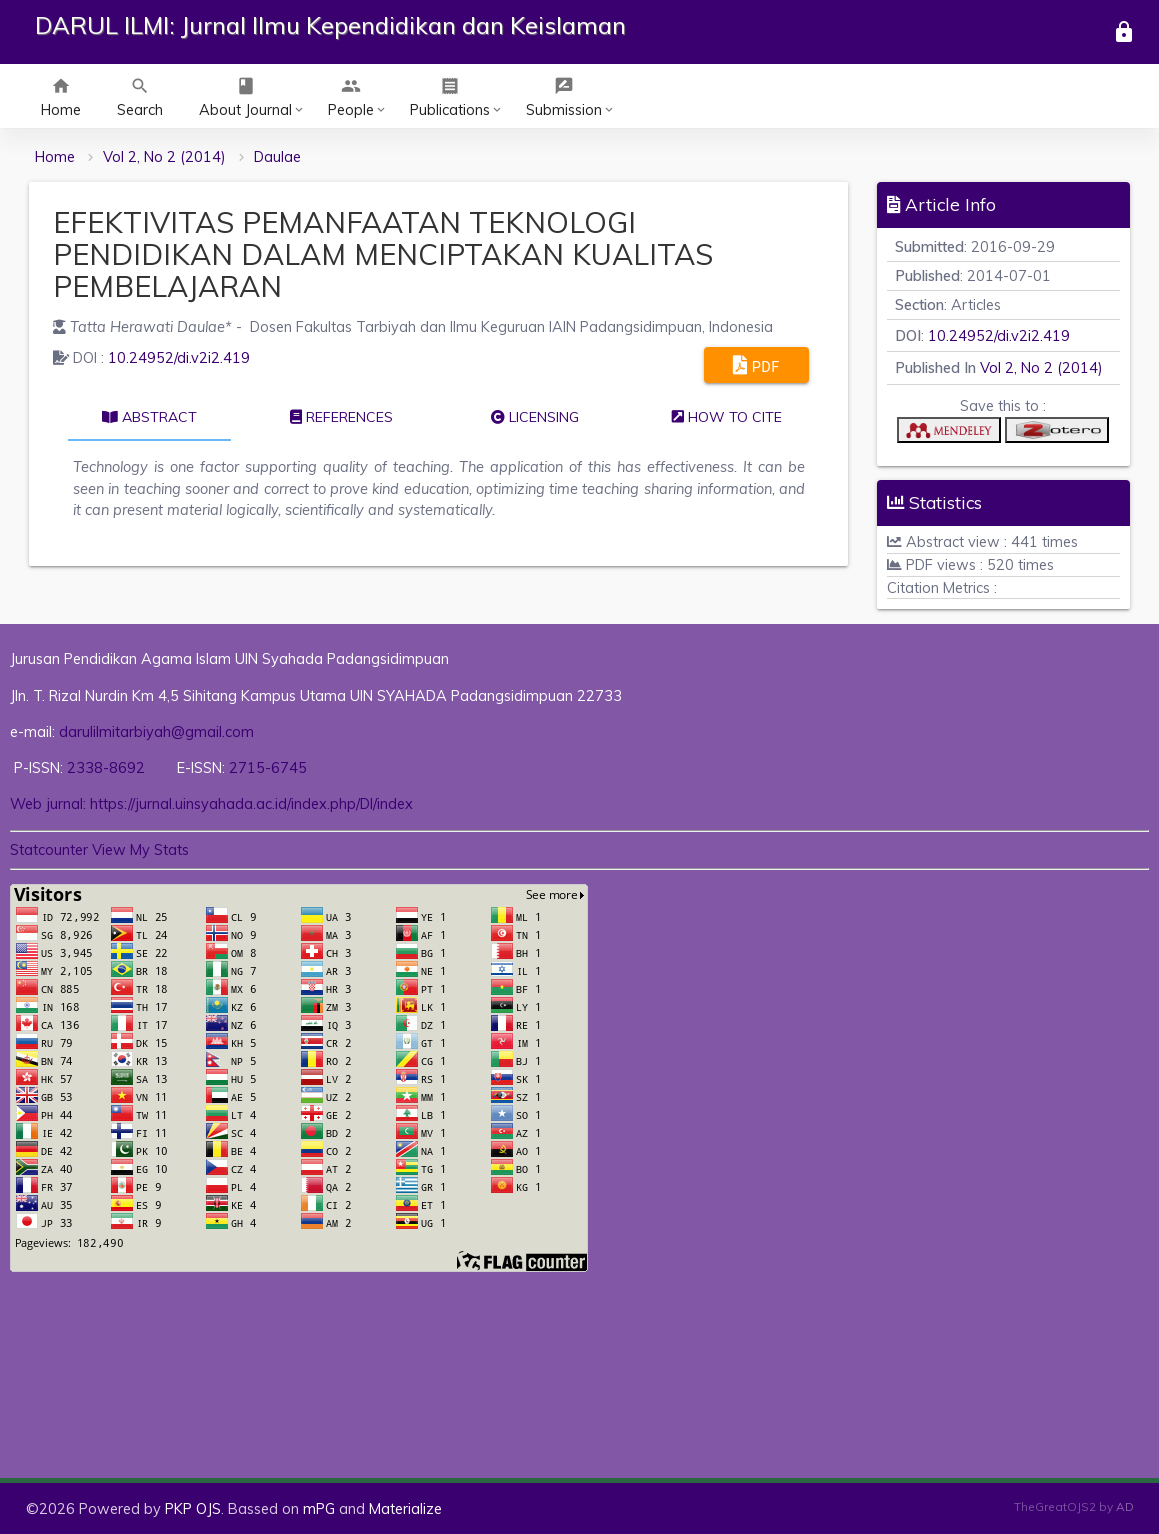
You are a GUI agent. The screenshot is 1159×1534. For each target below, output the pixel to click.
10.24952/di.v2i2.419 (179, 357)
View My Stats (140, 849)
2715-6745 (268, 767)
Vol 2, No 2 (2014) (164, 156)
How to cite (727, 417)
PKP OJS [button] (193, 1508)
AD (1125, 1506)
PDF (756, 365)
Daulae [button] (277, 156)
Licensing (535, 417)
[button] (949, 434)
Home (55, 156)
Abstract (149, 417)
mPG (319, 1508)
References (341, 417)
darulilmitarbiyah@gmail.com (156, 731)
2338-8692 (108, 767)
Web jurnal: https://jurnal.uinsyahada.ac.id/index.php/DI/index (211, 803)
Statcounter (49, 849)
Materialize (405, 1508)
